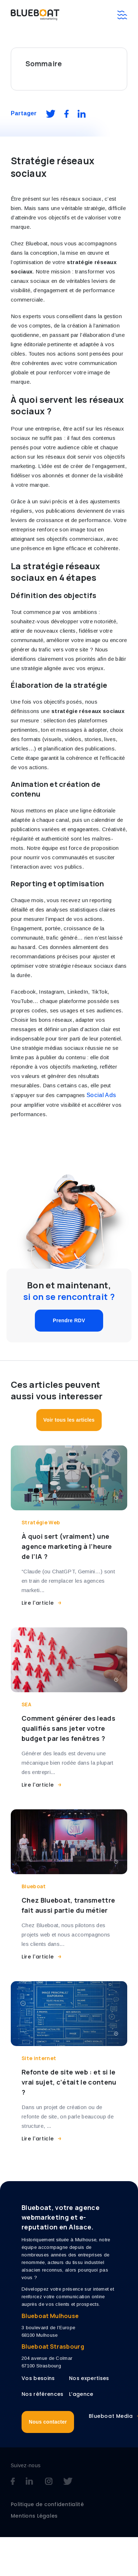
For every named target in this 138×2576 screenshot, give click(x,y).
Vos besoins (38, 2378)
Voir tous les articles (69, 1420)
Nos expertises (89, 2378)
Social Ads (101, 1095)
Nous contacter (48, 2422)
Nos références (42, 2394)
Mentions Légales (34, 2515)
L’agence (81, 2394)
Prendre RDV (69, 1320)
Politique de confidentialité (47, 2504)
